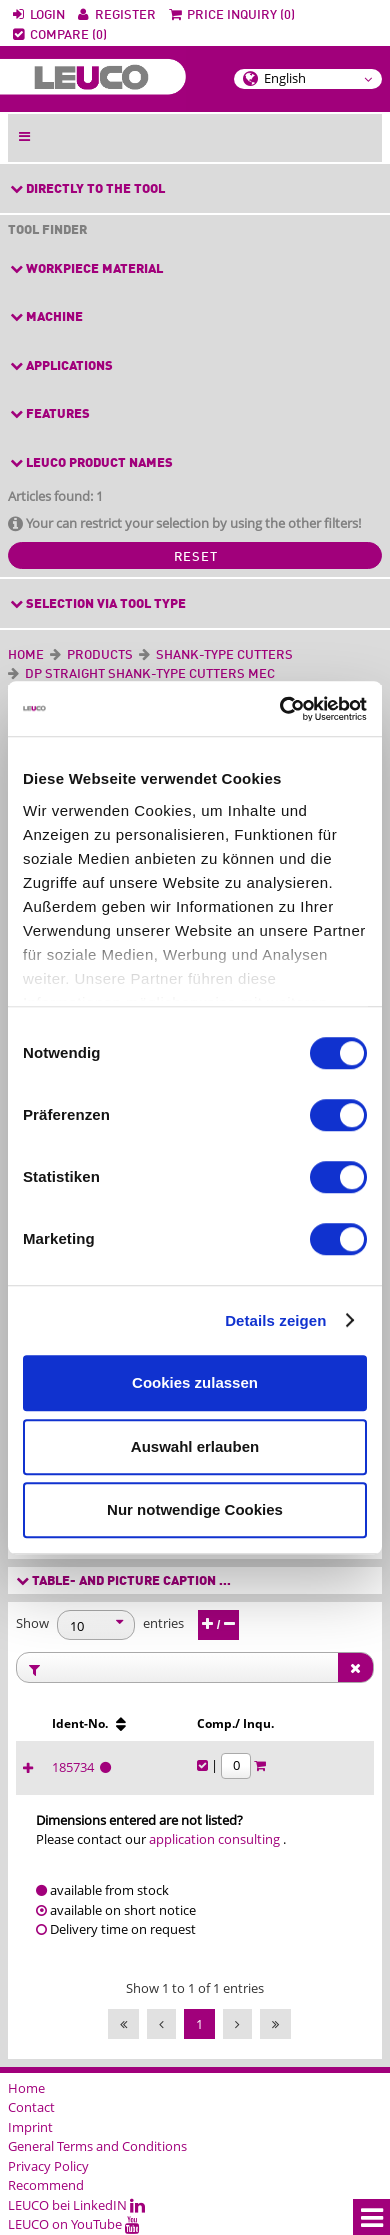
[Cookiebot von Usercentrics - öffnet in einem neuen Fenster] (280, 709)
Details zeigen (275, 1320)
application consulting (214, 1839)
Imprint (30, 2127)
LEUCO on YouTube (74, 2224)
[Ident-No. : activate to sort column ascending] (112, 1724)
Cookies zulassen (195, 1382)
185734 (76, 1767)
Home (26, 655)
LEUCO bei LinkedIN (76, 2205)
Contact (31, 2107)
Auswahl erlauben (195, 1446)
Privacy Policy (48, 2166)
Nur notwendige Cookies (195, 1509)
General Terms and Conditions (97, 2146)
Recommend (46, 2185)
